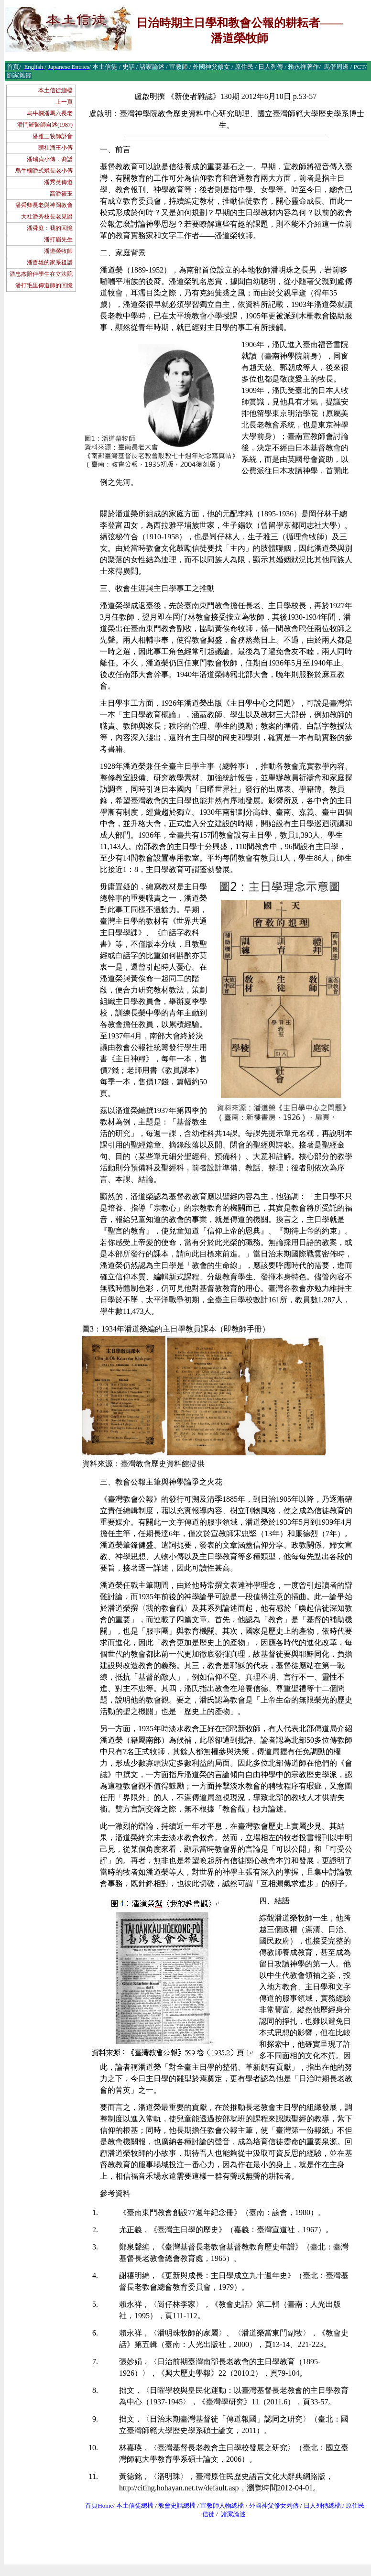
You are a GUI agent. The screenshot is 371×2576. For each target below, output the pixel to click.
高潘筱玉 (61, 193)
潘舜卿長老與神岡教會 (44, 205)
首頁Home (99, 2505)
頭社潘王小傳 (55, 147)
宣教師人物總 (219, 2505)
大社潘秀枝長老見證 (47, 216)
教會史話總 (173, 2505)
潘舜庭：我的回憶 (50, 228)
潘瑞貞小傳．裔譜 (50, 159)
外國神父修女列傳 (274, 2505)
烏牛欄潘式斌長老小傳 (44, 170)
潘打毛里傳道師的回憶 (44, 285)
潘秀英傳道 (58, 182)
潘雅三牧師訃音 (53, 136)
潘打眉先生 (58, 239)
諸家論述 (233, 2514)
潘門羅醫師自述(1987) (45, 124)
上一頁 (64, 101)
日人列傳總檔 (322, 2505)
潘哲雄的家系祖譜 (50, 262)
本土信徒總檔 (55, 90)
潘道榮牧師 (58, 251)
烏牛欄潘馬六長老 (50, 113)
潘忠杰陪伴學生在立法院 (41, 274)
